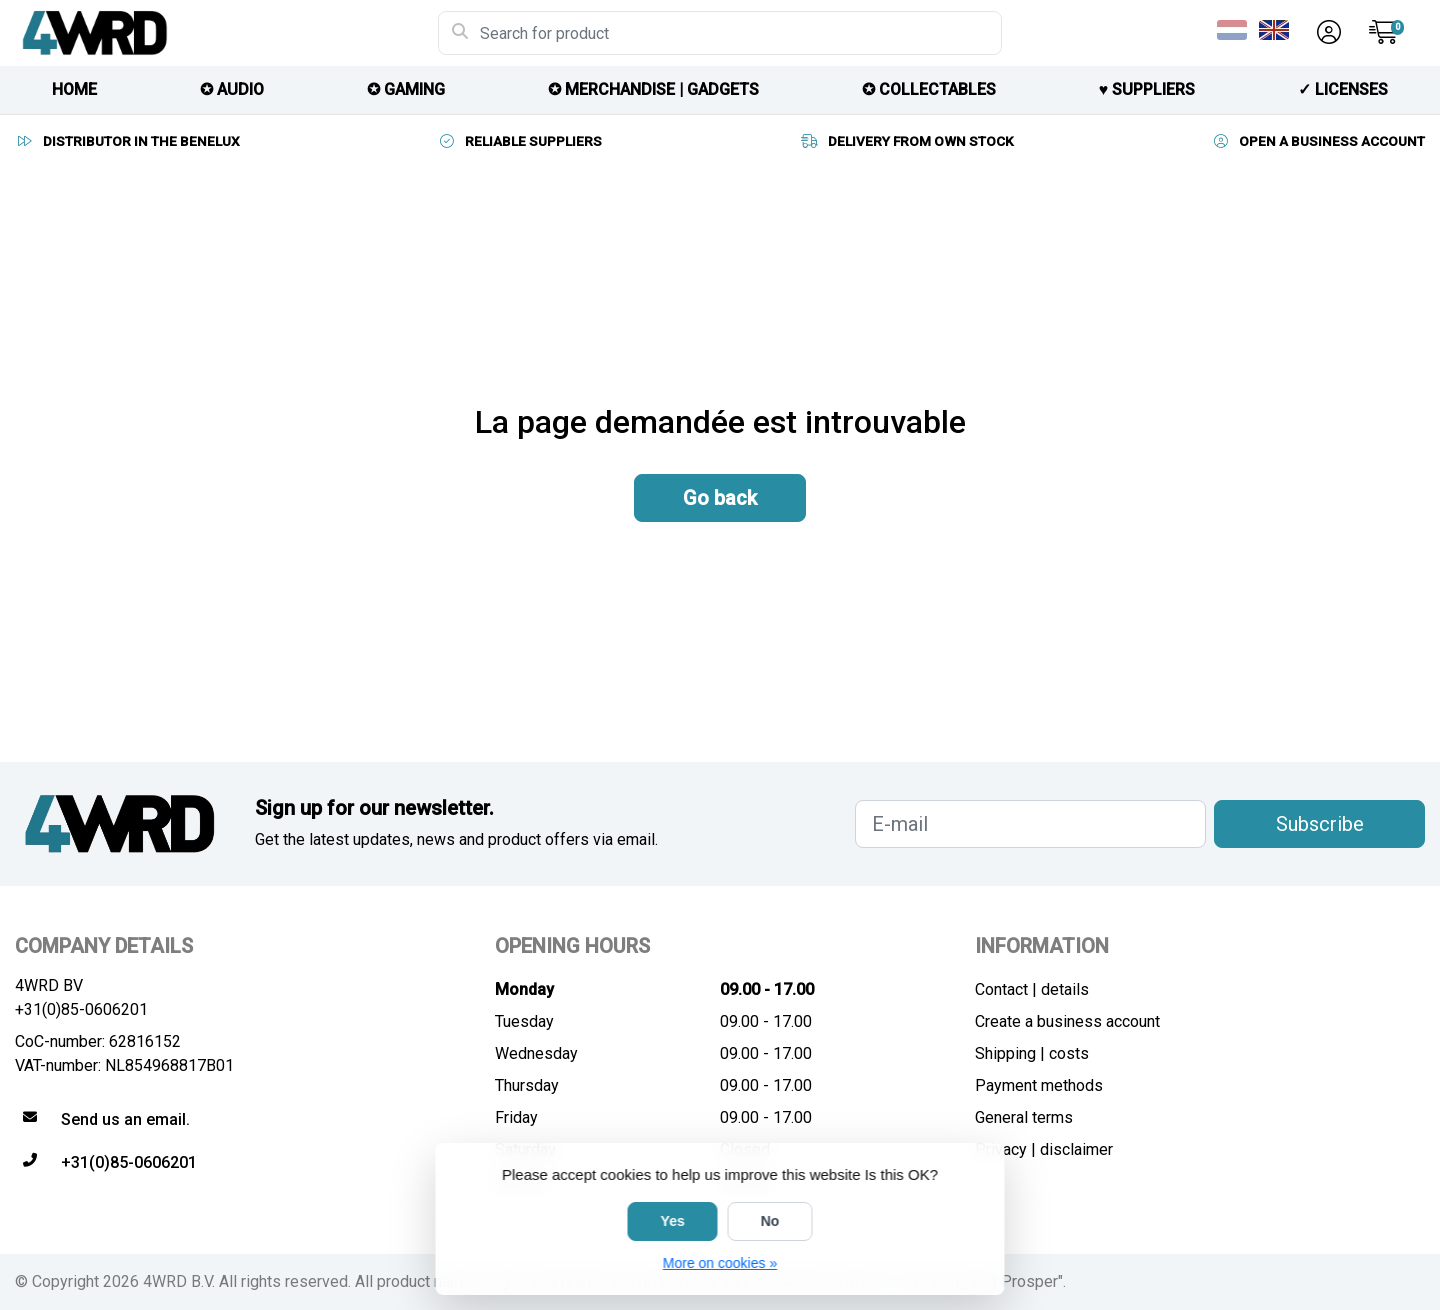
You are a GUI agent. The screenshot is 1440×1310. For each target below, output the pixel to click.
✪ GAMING (406, 89)
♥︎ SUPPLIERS (1147, 89)
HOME (74, 89)
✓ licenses (1343, 89)
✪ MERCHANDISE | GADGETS (653, 89)
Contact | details (1032, 989)
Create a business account (1067, 1021)
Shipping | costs (1032, 1053)
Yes (673, 1221)
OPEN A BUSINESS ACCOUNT (1318, 141)
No (770, 1221)
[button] (1326, 33)
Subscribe (1320, 824)
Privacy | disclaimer (1044, 1149)
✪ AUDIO (232, 89)
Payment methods (1039, 1085)
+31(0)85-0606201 (81, 1009)
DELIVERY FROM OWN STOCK (907, 141)
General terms (1024, 1117)
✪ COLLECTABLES (929, 89)
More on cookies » (720, 1263)
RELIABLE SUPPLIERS (519, 141)
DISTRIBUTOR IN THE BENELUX (127, 141)
